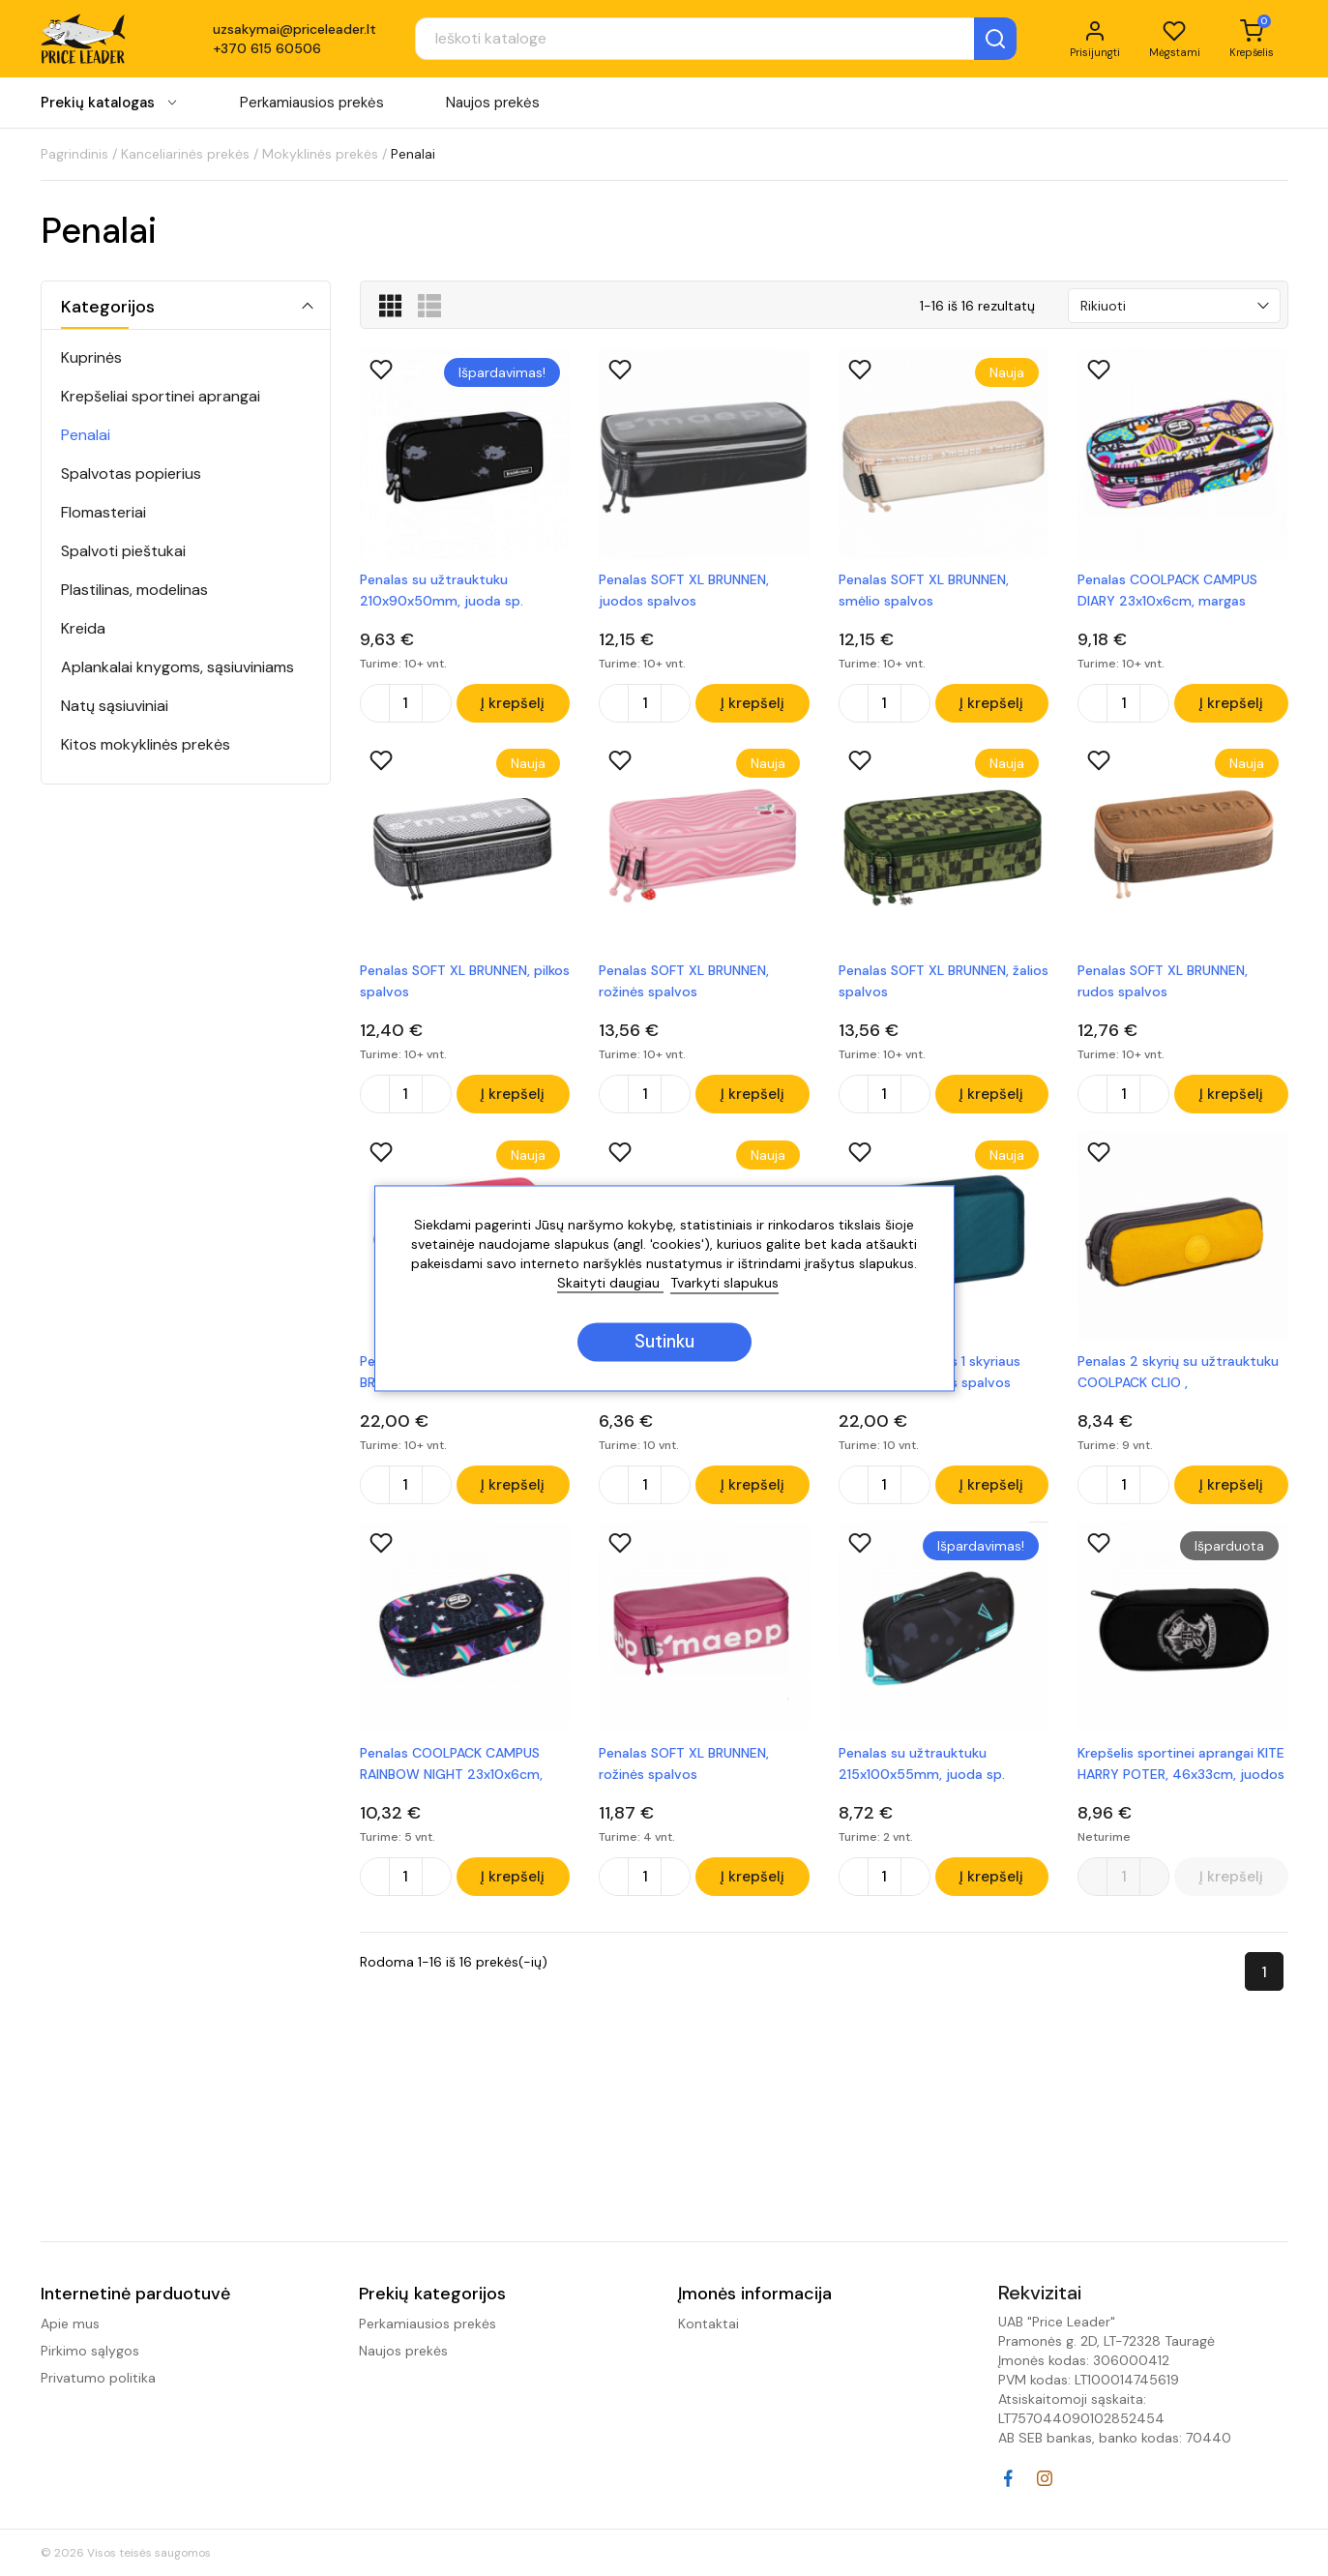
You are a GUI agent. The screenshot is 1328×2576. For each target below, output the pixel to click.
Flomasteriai (103, 512)
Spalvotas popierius (131, 473)
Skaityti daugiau (610, 1282)
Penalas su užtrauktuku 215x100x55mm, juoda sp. (922, 1769)
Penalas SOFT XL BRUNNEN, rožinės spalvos (684, 982)
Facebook (1008, 2478)
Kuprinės (91, 357)
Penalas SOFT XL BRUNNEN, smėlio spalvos (924, 590)
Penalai (85, 435)
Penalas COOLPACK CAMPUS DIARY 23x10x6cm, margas (1167, 590)
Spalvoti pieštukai (123, 551)
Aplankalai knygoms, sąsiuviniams (177, 667)
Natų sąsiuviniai (114, 705)
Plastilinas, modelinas (134, 589)
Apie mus (70, 2323)
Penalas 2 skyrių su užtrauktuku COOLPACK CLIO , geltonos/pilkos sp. (1178, 1377)
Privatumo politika (98, 2377)
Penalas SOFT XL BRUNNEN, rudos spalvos (1162, 982)
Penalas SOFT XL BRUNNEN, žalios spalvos (943, 982)
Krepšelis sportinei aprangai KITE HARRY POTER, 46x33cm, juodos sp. (1180, 1770)
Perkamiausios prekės (312, 105)
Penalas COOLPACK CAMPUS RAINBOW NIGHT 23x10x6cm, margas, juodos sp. (451, 1770)
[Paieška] (699, 40)
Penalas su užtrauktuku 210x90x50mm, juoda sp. (441, 590)
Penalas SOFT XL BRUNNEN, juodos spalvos (684, 590)
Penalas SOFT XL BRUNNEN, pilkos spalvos (465, 982)
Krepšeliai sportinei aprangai (160, 396)
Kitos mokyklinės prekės (145, 744)
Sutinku (664, 1341)
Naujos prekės (493, 105)
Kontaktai (708, 2323)
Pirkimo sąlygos (90, 2350)
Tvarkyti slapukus (724, 1282)
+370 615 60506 (267, 50)
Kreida (83, 628)
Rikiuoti (1103, 305)
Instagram (1044, 2478)
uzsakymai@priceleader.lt (294, 31)
